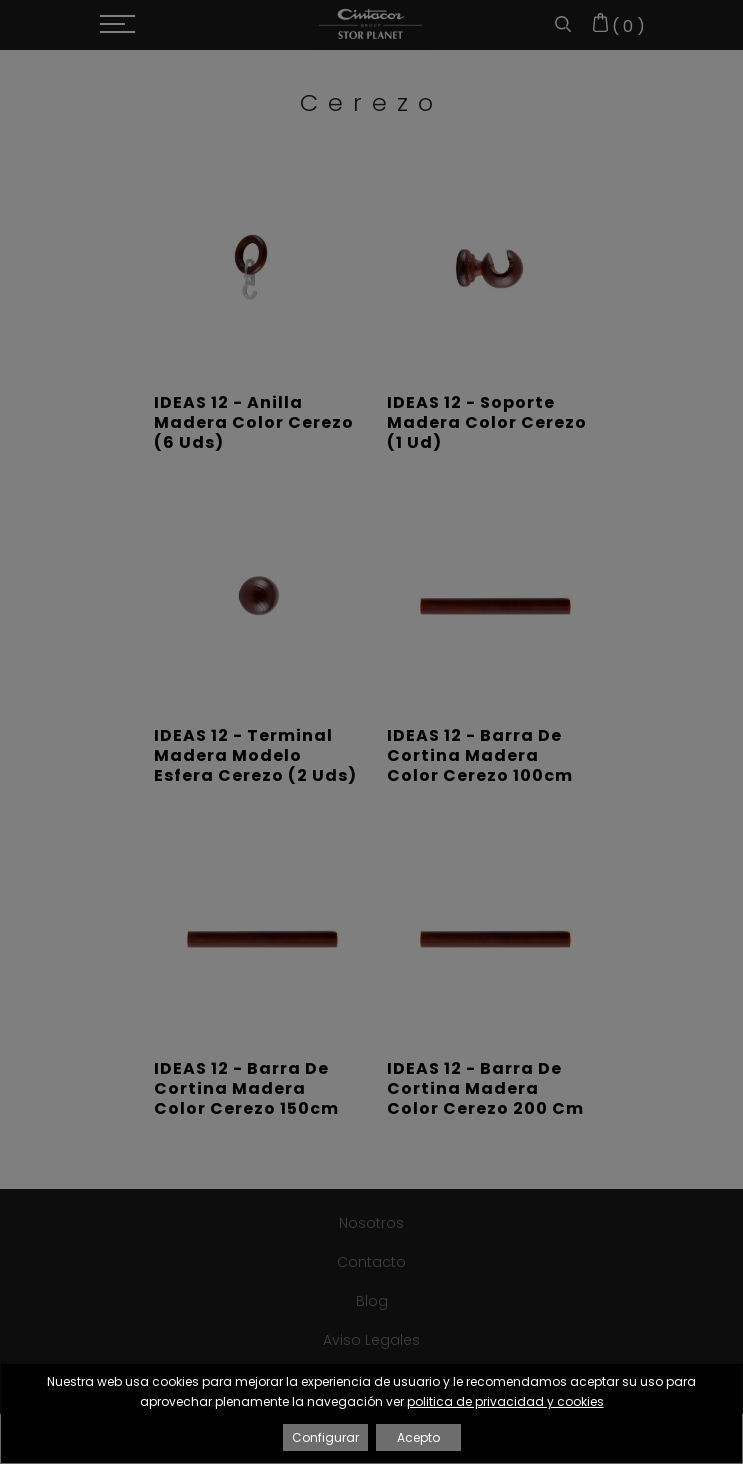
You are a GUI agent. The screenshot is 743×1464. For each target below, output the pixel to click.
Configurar (325, 1437)
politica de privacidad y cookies (505, 1401)
